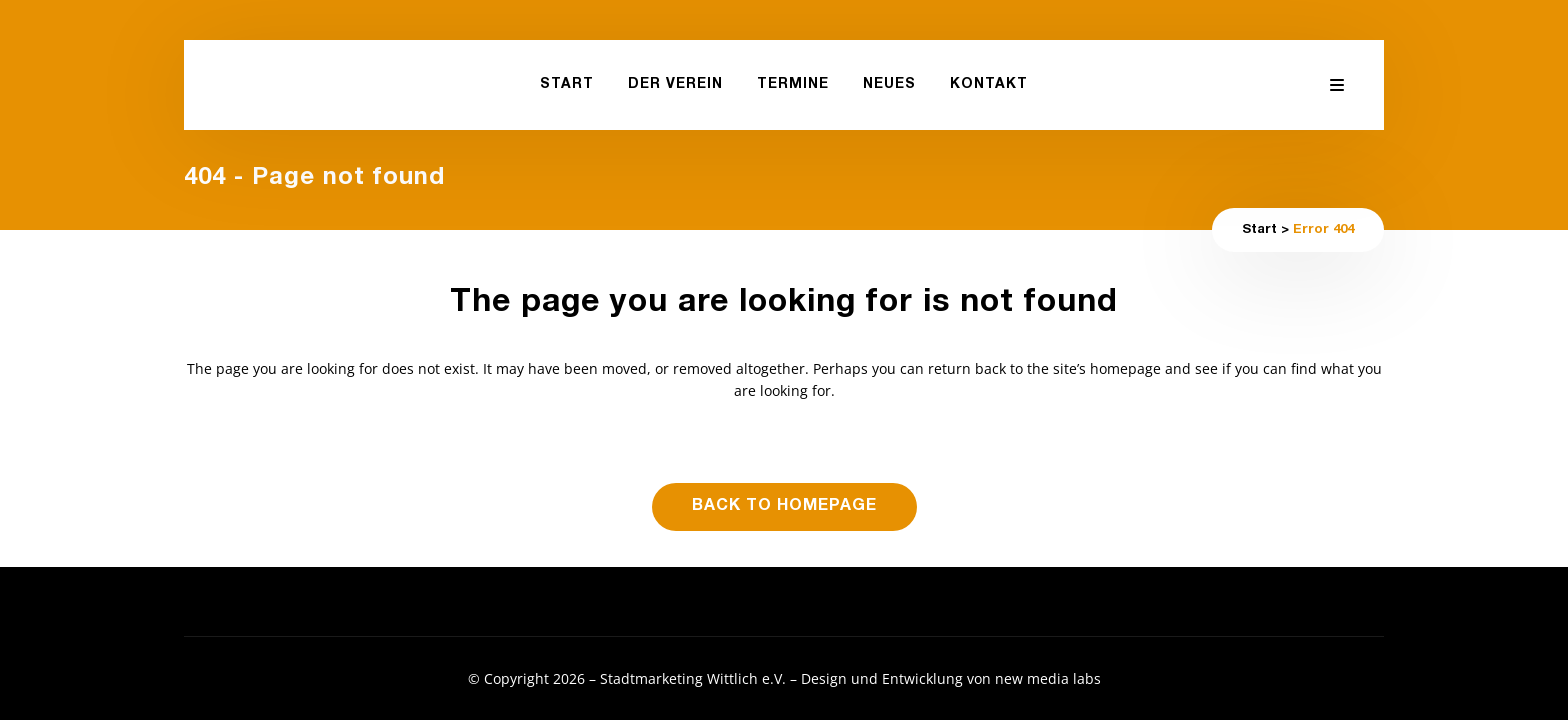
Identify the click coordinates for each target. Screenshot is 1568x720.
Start (1259, 230)
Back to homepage (784, 507)
